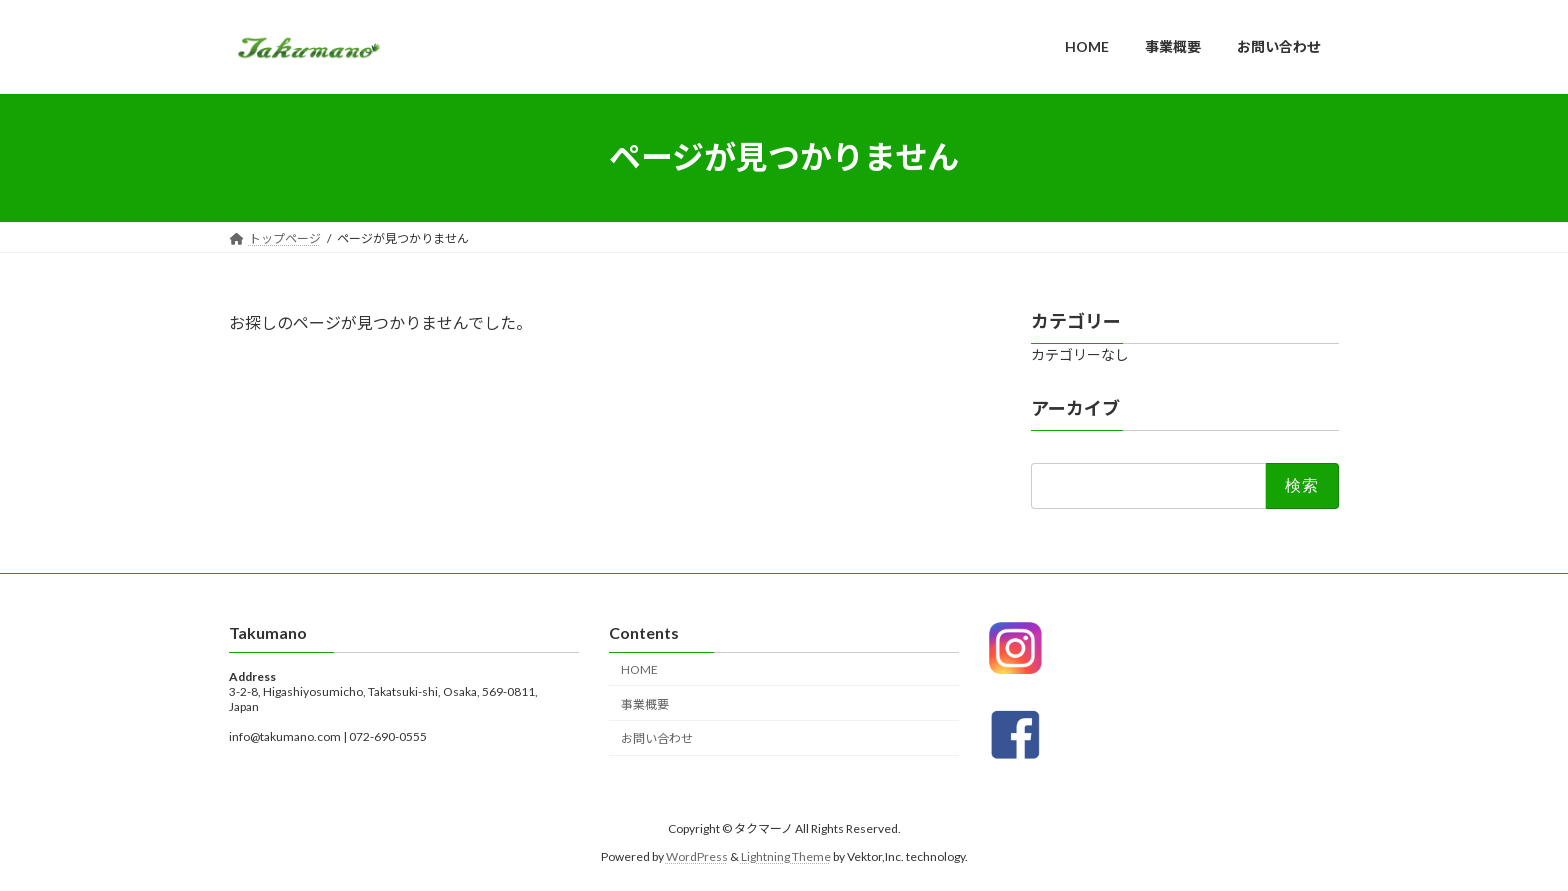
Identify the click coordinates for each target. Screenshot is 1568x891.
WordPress (697, 856)
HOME (639, 668)
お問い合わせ (657, 738)
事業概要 (645, 703)
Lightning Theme (786, 856)
